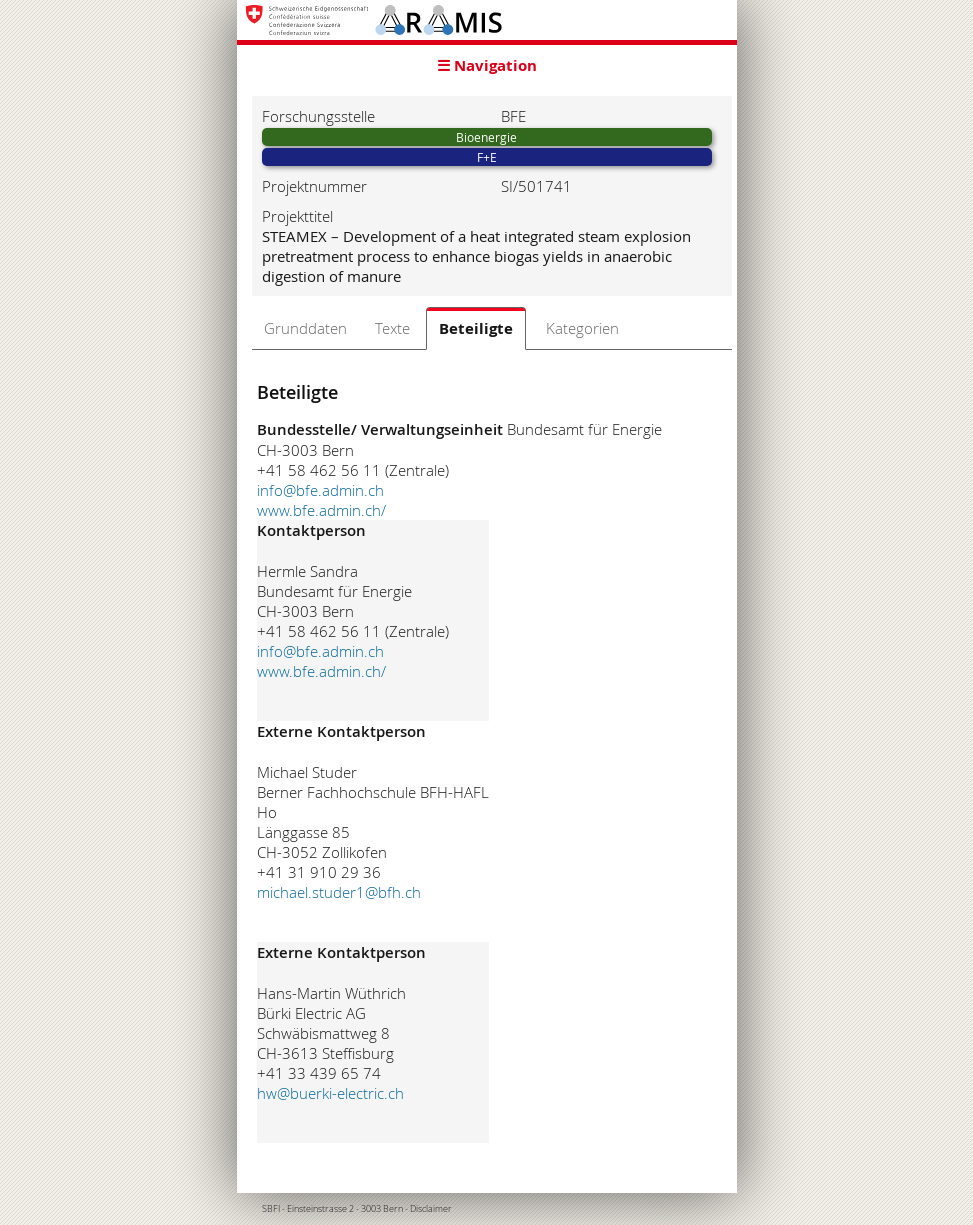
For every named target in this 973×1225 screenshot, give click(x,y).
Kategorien (582, 328)
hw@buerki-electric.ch (330, 1093)
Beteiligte (476, 328)
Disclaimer (431, 1209)
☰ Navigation (487, 65)
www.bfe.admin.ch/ (321, 510)
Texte (392, 328)
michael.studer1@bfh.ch (339, 892)
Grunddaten (305, 328)
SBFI (271, 1209)
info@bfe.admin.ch (320, 490)
